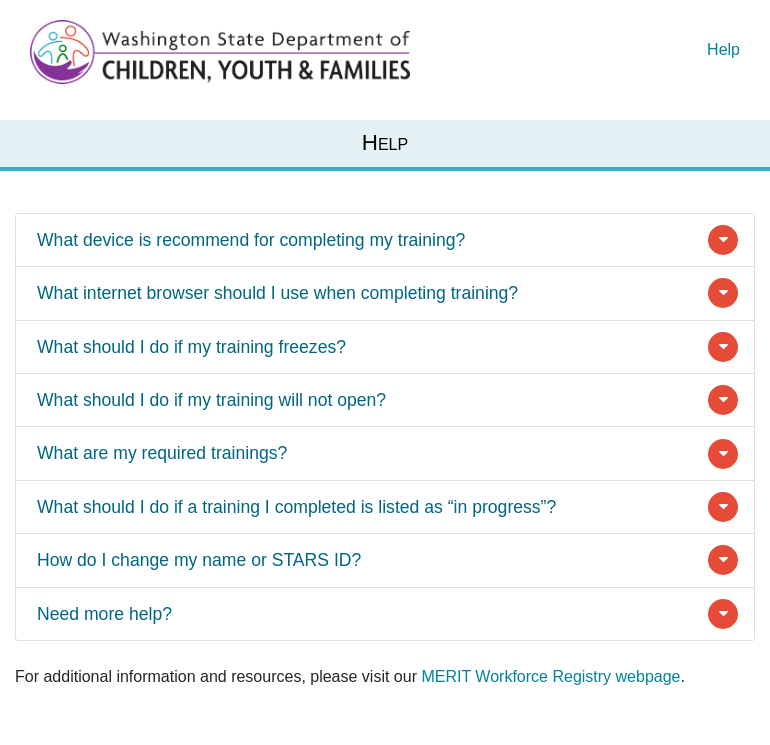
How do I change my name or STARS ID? (199, 560)
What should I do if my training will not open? (211, 400)
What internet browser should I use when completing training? (277, 293)
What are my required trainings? (162, 453)
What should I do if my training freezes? (191, 347)
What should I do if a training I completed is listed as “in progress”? (296, 507)
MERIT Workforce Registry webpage (550, 676)
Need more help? (104, 614)
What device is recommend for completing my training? (251, 240)
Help (723, 49)
